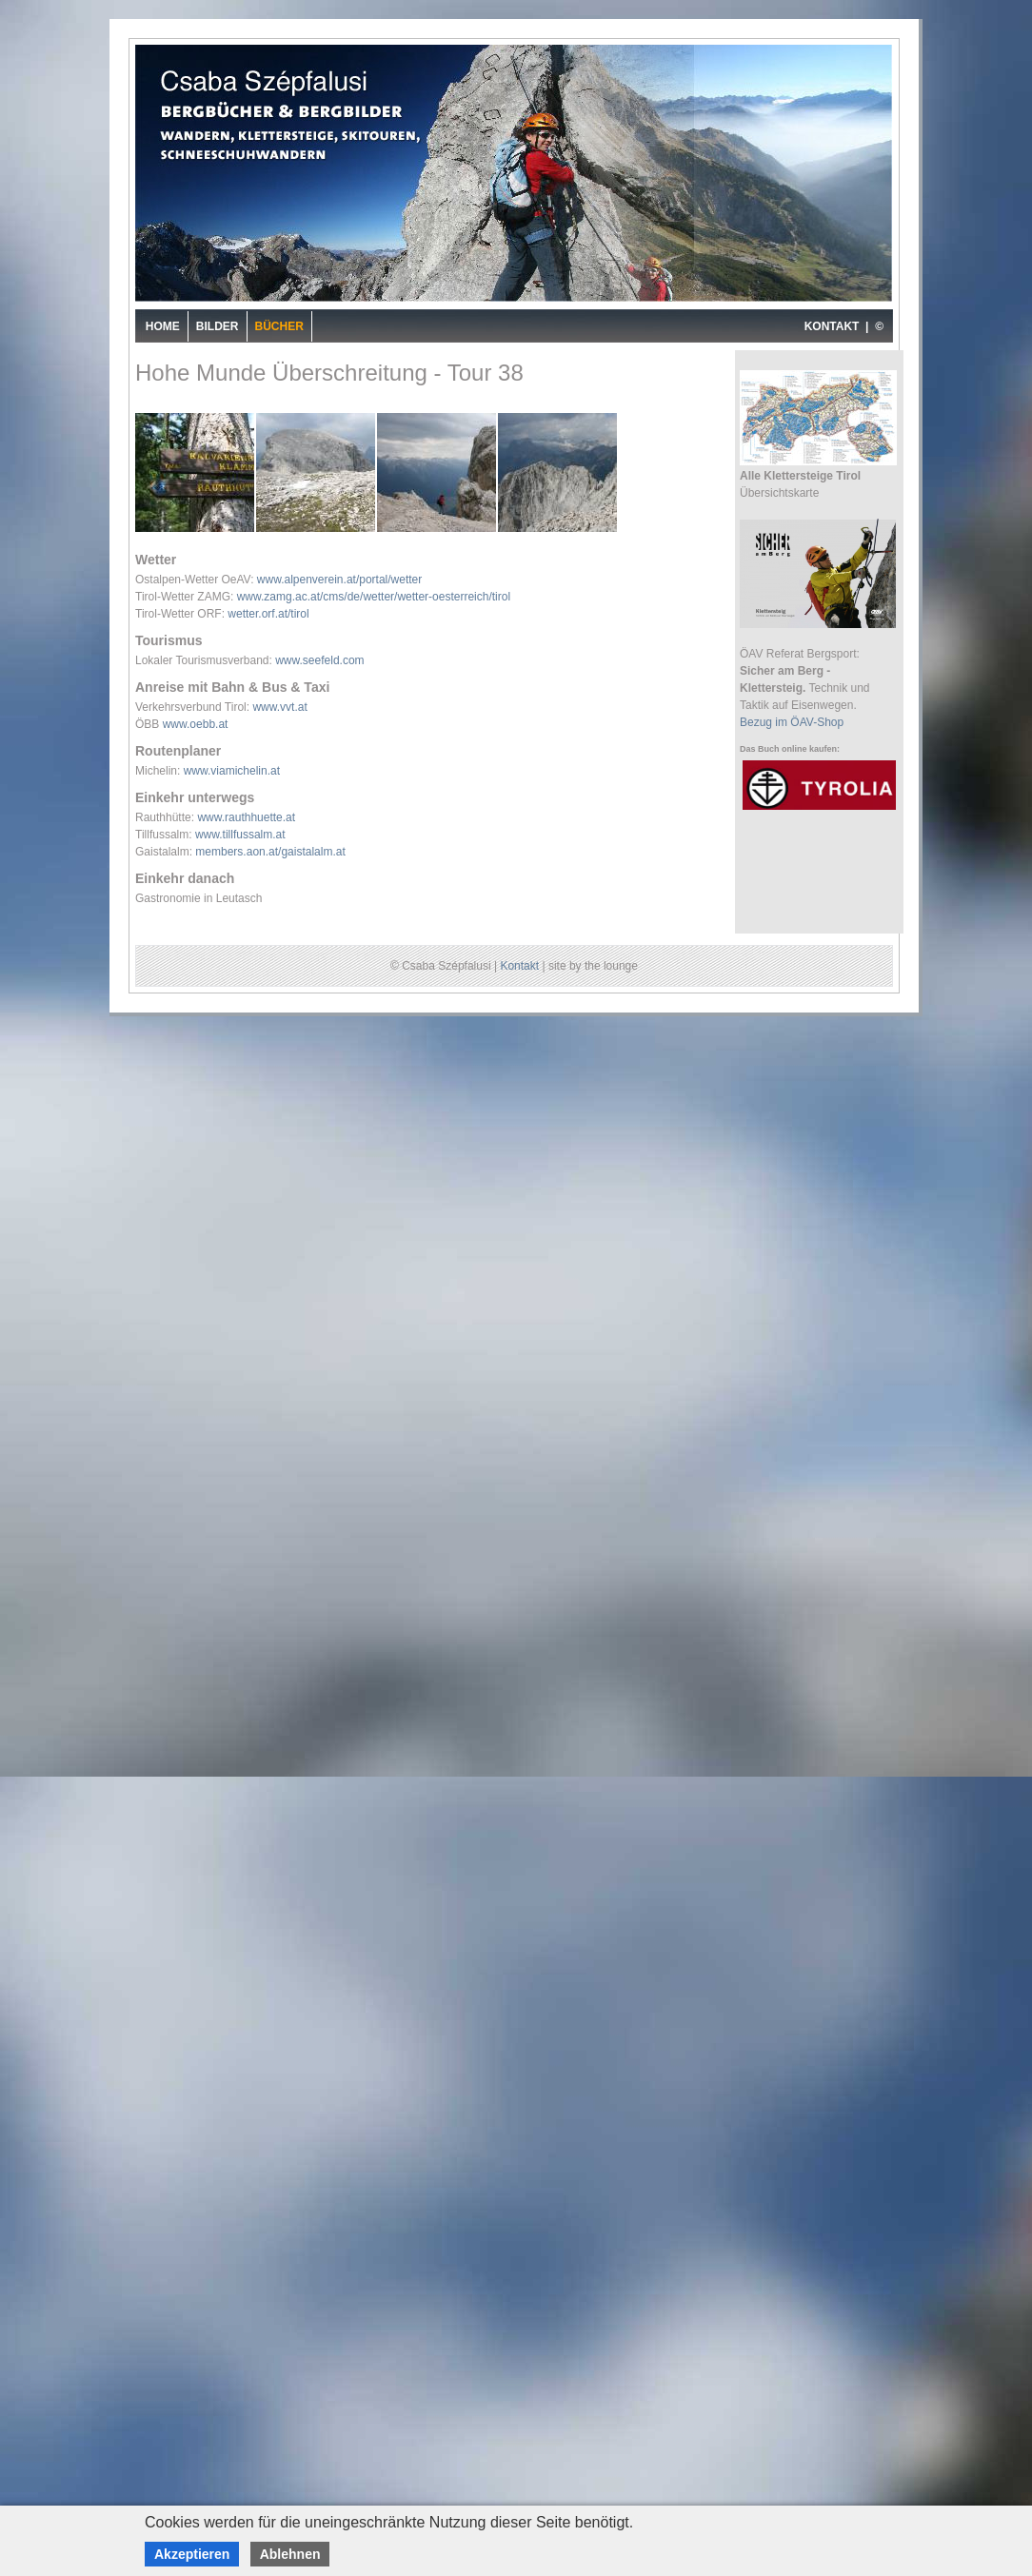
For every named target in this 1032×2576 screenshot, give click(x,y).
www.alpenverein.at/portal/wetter (339, 579)
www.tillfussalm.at (240, 834)
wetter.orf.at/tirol (268, 613)
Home (163, 326)
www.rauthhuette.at (246, 817)
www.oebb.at (195, 724)
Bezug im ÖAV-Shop (791, 722)
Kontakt (519, 966)
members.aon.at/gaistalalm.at (270, 851)
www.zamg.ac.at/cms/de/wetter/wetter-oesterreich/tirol (373, 596)
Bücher (279, 326)
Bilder (217, 326)
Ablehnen (290, 2554)
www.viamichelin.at (232, 770)
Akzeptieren (191, 2554)
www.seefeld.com (319, 660)
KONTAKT (832, 326)
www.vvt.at (279, 707)
